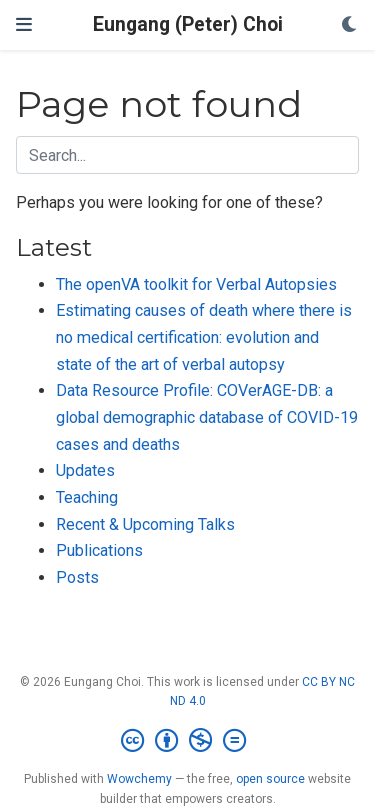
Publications (99, 550)
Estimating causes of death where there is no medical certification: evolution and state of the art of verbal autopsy (204, 337)
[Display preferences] (350, 25)
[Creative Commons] (187, 741)
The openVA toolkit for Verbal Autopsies (196, 284)
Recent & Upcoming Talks (145, 524)
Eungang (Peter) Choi (188, 24)
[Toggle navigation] (24, 24)
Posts (77, 577)
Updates (85, 470)
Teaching (87, 497)
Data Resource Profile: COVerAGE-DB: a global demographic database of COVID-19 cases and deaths (207, 417)
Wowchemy (139, 779)
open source (270, 779)
